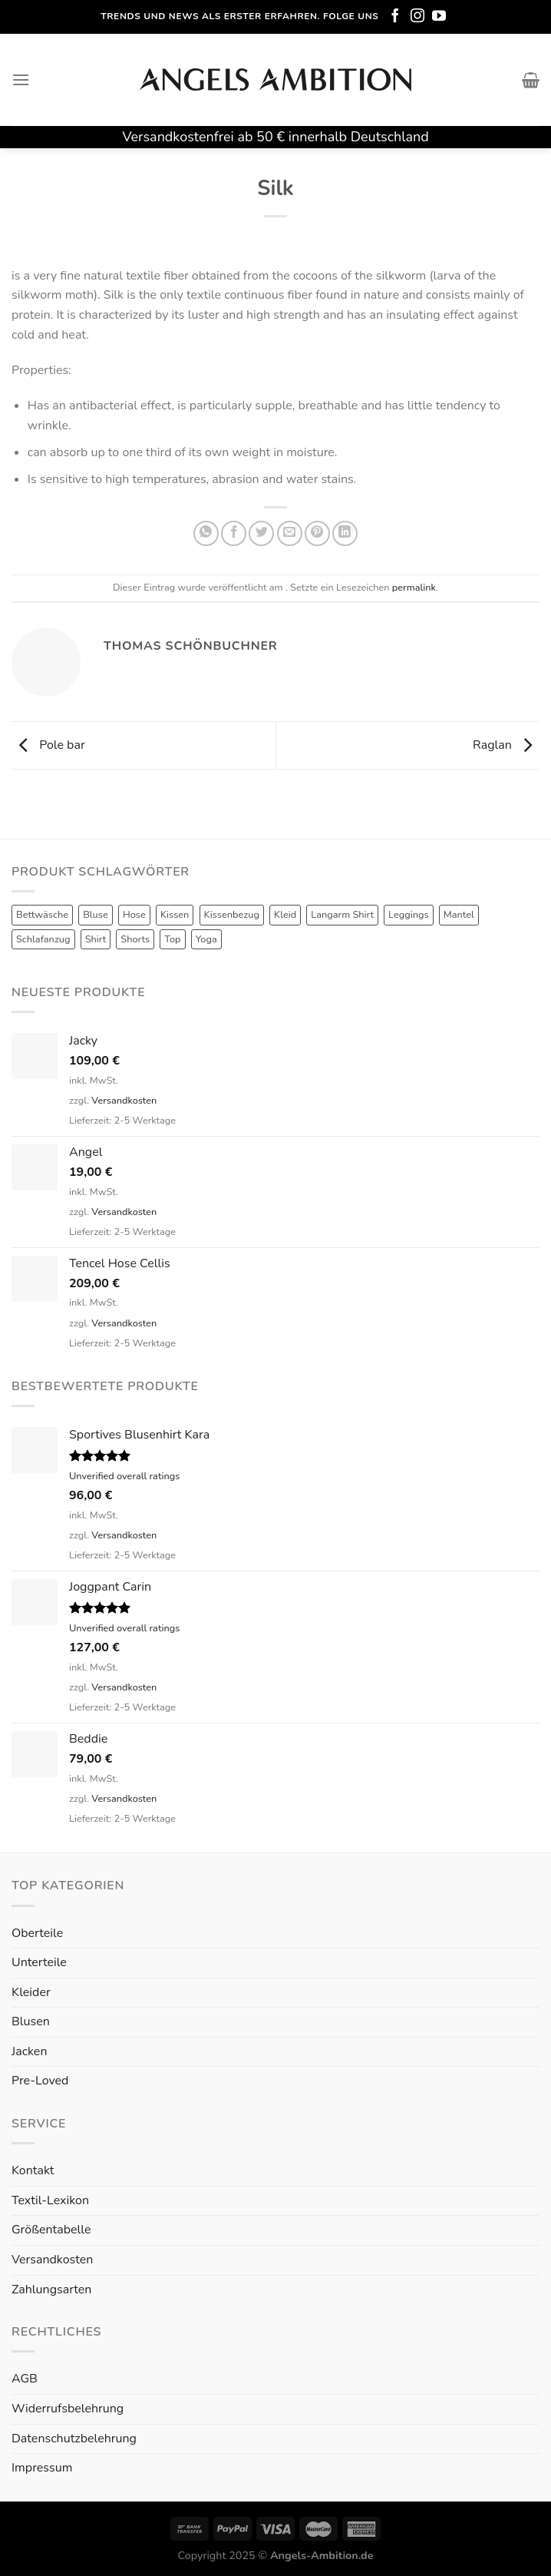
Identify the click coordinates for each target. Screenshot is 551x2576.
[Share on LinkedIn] (345, 533)
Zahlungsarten (51, 2289)
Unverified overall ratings (124, 1476)
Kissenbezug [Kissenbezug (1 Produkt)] (231, 915)
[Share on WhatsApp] (206, 533)
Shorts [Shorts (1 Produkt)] (135, 939)
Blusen (31, 2021)
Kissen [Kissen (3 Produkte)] (175, 915)
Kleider (31, 1992)
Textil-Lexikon (50, 2200)
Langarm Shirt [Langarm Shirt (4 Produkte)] (342, 915)
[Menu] (21, 79)
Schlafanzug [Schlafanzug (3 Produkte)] (43, 939)
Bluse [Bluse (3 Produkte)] (95, 915)
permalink (414, 587)
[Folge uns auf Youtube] (439, 17)
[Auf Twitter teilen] (261, 533)
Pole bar (48, 745)
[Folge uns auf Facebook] (395, 17)
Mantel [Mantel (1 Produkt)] (459, 915)
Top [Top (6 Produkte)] (172, 939)
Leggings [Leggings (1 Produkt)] (408, 915)
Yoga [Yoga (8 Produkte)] (206, 939)
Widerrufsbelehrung (68, 2408)
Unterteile (39, 1962)
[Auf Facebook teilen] (233, 533)
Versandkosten (124, 1101)
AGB (25, 2378)
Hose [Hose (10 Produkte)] (134, 915)
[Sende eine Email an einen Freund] (289, 533)
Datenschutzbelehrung (74, 2438)
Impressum (42, 2467)
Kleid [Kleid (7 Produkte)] (285, 915)
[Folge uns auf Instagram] (417, 17)
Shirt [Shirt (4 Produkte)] (96, 939)
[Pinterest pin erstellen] (317, 533)
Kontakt (33, 2170)
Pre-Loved (40, 2080)
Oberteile (37, 1933)
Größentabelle (51, 2229)
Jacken (29, 2051)
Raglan (506, 745)
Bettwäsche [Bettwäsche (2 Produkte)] (42, 915)
